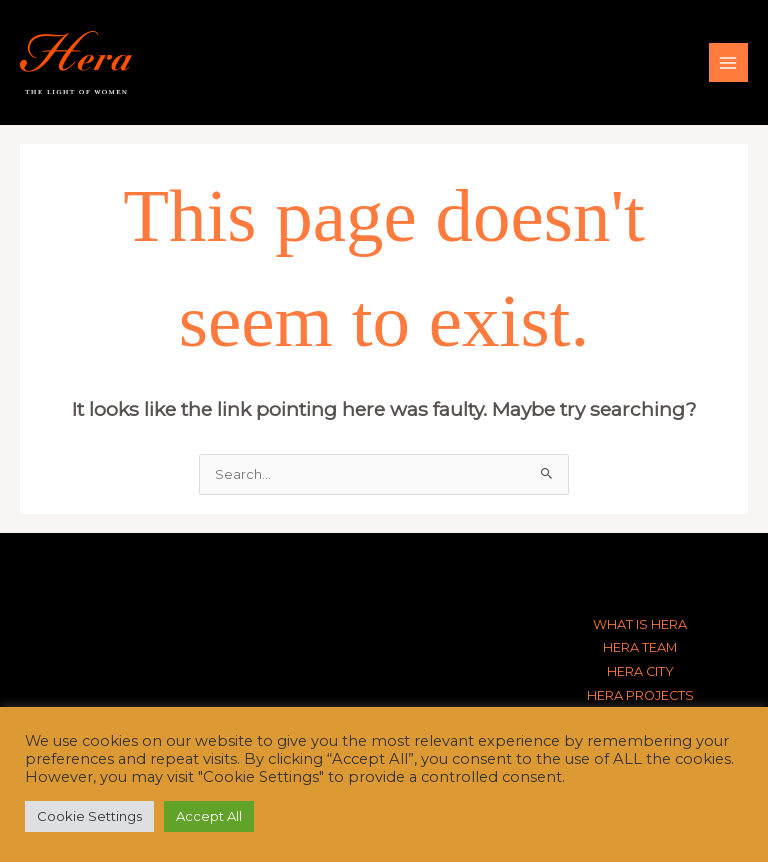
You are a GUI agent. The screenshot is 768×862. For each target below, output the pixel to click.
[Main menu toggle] (728, 62)
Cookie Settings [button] (89, 816)
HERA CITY (640, 671)
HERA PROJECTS (640, 695)
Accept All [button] (209, 816)
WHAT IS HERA (640, 624)
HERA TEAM (640, 647)
